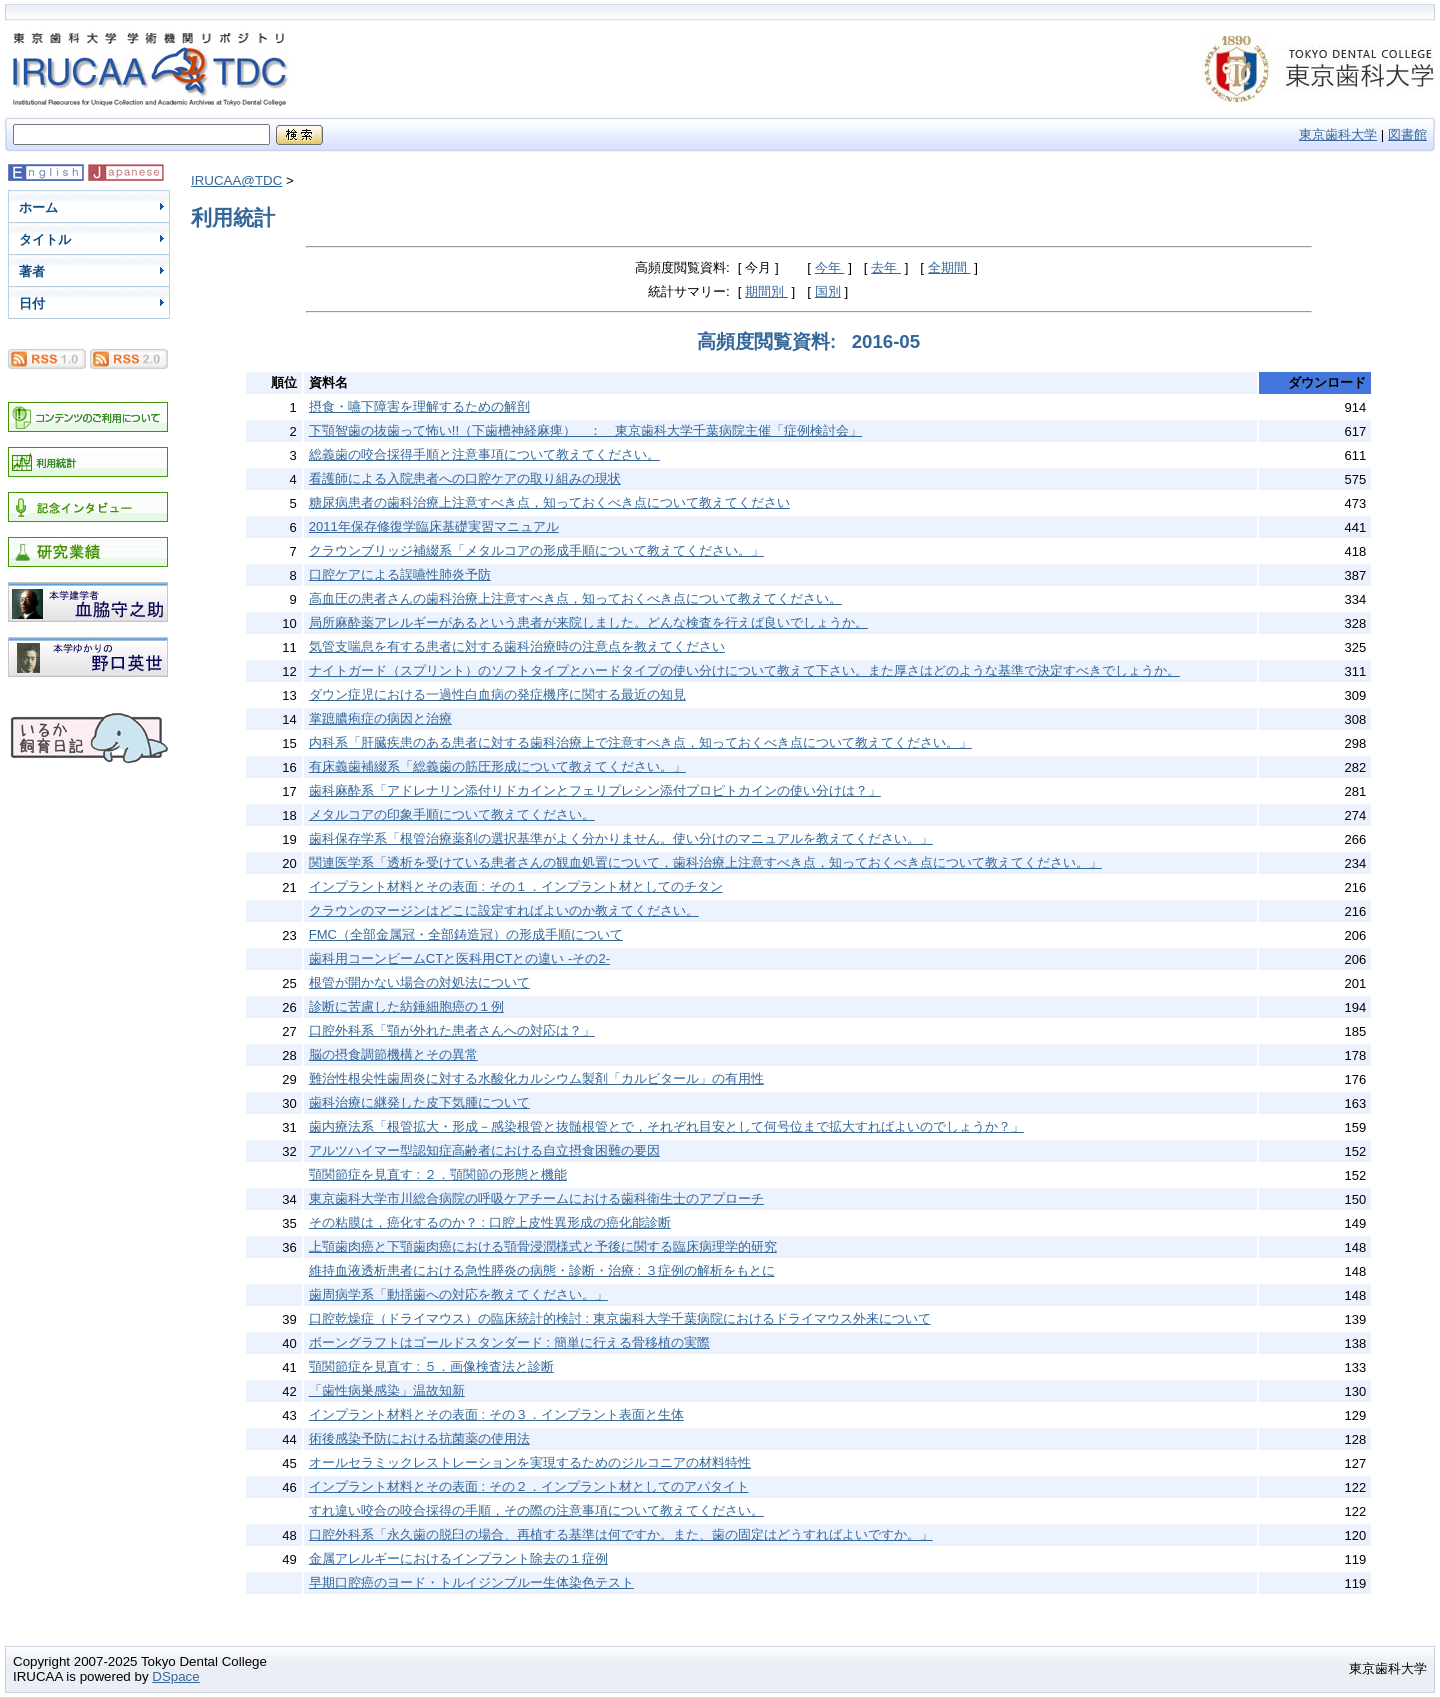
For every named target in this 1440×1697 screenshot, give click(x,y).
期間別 (766, 291)
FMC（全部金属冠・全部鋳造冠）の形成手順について (466, 934)
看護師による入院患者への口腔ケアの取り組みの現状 (465, 478)
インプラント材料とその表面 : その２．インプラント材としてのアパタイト (529, 1486)
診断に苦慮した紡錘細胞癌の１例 (406, 1006)
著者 (32, 271)
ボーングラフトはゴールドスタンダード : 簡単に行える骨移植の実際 (509, 1342)
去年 (886, 267)
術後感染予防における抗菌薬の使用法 (419, 1438)
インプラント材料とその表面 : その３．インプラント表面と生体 (496, 1414)
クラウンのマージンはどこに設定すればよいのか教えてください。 (504, 910)
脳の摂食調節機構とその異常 (393, 1054)
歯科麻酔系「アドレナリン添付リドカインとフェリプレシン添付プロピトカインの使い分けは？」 (595, 790)
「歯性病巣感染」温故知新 (387, 1390)
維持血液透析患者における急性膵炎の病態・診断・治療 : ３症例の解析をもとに (542, 1270)
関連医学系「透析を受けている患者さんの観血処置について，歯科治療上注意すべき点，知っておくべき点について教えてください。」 (705, 862)
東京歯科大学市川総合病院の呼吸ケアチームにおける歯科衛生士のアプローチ (536, 1198)
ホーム (38, 207)
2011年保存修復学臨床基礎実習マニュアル (434, 526)
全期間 (949, 267)
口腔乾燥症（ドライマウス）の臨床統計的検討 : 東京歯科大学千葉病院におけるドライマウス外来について (620, 1318)
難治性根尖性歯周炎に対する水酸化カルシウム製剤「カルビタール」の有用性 (536, 1078)
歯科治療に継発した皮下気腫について (419, 1102)
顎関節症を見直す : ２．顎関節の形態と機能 (438, 1174)
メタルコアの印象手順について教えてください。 (452, 814)
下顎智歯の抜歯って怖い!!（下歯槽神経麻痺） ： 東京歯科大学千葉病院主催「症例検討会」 (585, 430)
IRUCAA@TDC (236, 180)
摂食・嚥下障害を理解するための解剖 (419, 406)
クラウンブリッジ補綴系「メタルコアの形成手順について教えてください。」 (536, 550)
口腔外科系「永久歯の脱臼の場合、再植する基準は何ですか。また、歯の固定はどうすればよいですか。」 (621, 1534)
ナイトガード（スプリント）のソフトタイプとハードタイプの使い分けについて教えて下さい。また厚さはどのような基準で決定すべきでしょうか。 (744, 670)
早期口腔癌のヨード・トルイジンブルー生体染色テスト (471, 1582)
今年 (830, 267)
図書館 (1407, 134)
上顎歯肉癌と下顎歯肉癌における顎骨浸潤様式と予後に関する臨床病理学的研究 (543, 1246)
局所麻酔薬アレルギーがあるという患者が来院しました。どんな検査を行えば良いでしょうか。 (588, 622)
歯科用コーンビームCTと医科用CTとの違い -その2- (459, 958)
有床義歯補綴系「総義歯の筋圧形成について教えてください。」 (497, 766)
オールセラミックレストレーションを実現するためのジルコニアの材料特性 (530, 1462)
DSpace (175, 1676)
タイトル (45, 239)
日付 (32, 303)
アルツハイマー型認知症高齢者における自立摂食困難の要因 (484, 1150)
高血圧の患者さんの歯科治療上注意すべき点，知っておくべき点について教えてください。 (575, 598)
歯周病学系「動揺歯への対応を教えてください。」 (458, 1294)
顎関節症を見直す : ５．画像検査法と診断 (431, 1366)
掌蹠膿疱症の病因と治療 (380, 718)
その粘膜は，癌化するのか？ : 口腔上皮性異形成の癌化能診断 (490, 1222)
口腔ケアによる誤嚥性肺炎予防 (400, 574)
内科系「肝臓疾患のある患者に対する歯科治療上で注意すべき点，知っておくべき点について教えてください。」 (640, 742)
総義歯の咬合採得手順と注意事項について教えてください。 (484, 454)
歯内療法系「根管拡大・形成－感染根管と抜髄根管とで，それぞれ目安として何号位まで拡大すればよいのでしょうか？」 (666, 1126)
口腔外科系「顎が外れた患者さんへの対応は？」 (452, 1030)
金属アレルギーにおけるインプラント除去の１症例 (458, 1558)
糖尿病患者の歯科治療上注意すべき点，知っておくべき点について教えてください (549, 502)
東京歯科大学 (1338, 134)
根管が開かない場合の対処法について (419, 982)
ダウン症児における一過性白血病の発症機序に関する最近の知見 (497, 694)
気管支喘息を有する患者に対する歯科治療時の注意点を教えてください (517, 646)
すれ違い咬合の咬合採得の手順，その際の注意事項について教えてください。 (536, 1510)
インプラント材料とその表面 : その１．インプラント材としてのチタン (516, 886)
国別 (828, 291)
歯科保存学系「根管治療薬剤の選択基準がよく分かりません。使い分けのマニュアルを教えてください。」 (621, 838)
